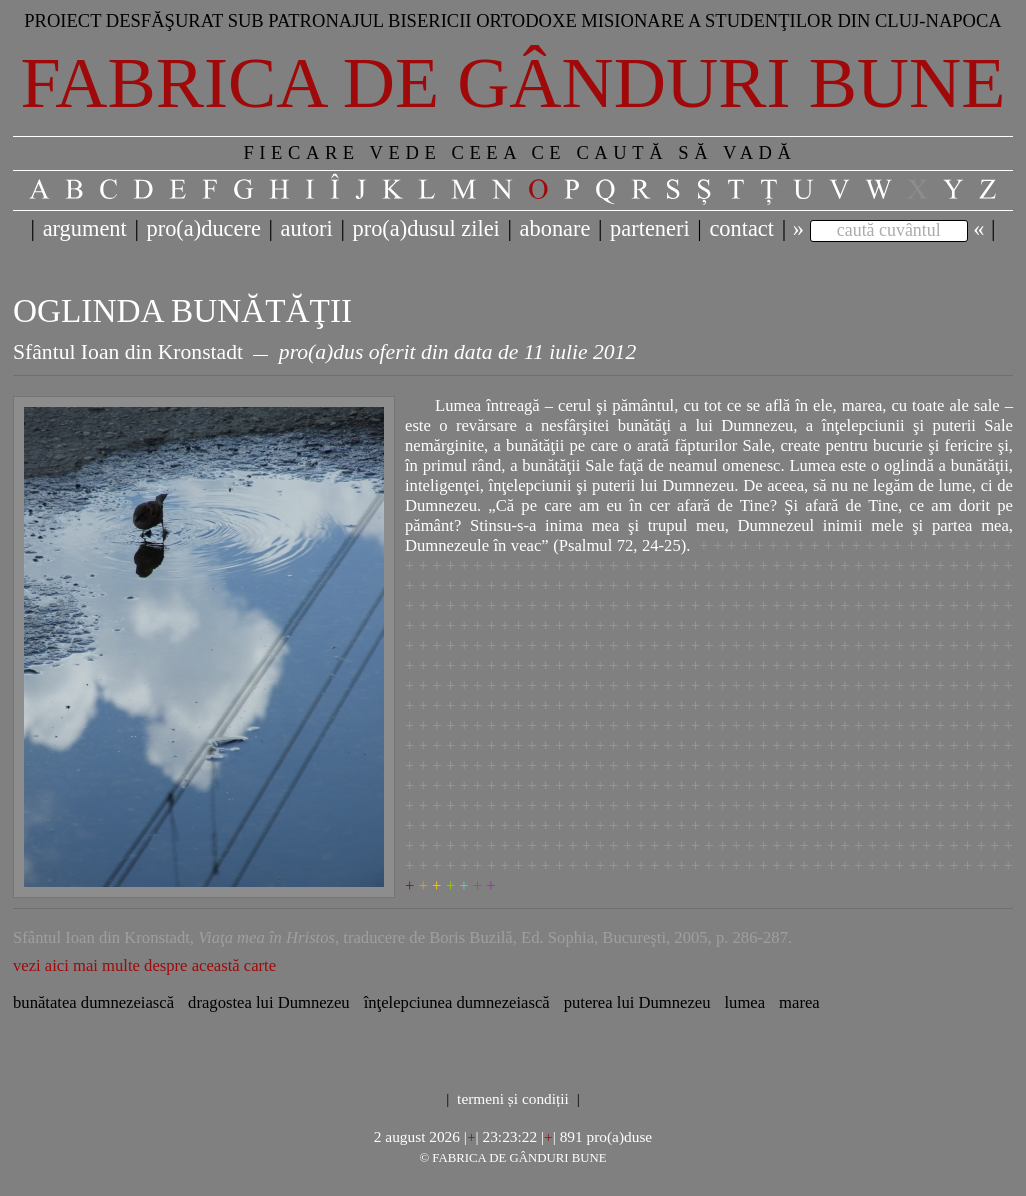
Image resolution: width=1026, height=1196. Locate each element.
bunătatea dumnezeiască (93, 1002)
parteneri (650, 228)
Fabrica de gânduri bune (513, 83)
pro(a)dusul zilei (425, 228)
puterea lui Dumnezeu (637, 1002)
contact (741, 228)
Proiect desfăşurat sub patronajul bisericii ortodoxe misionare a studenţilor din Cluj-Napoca (513, 20)
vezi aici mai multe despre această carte (144, 965)
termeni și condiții (513, 1098)
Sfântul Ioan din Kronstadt (128, 352)
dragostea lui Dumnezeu (269, 1002)
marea (799, 1002)
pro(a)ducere (203, 228)
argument (85, 228)
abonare (555, 228)
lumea (744, 1002)
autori (307, 228)
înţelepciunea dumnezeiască (457, 1002)
